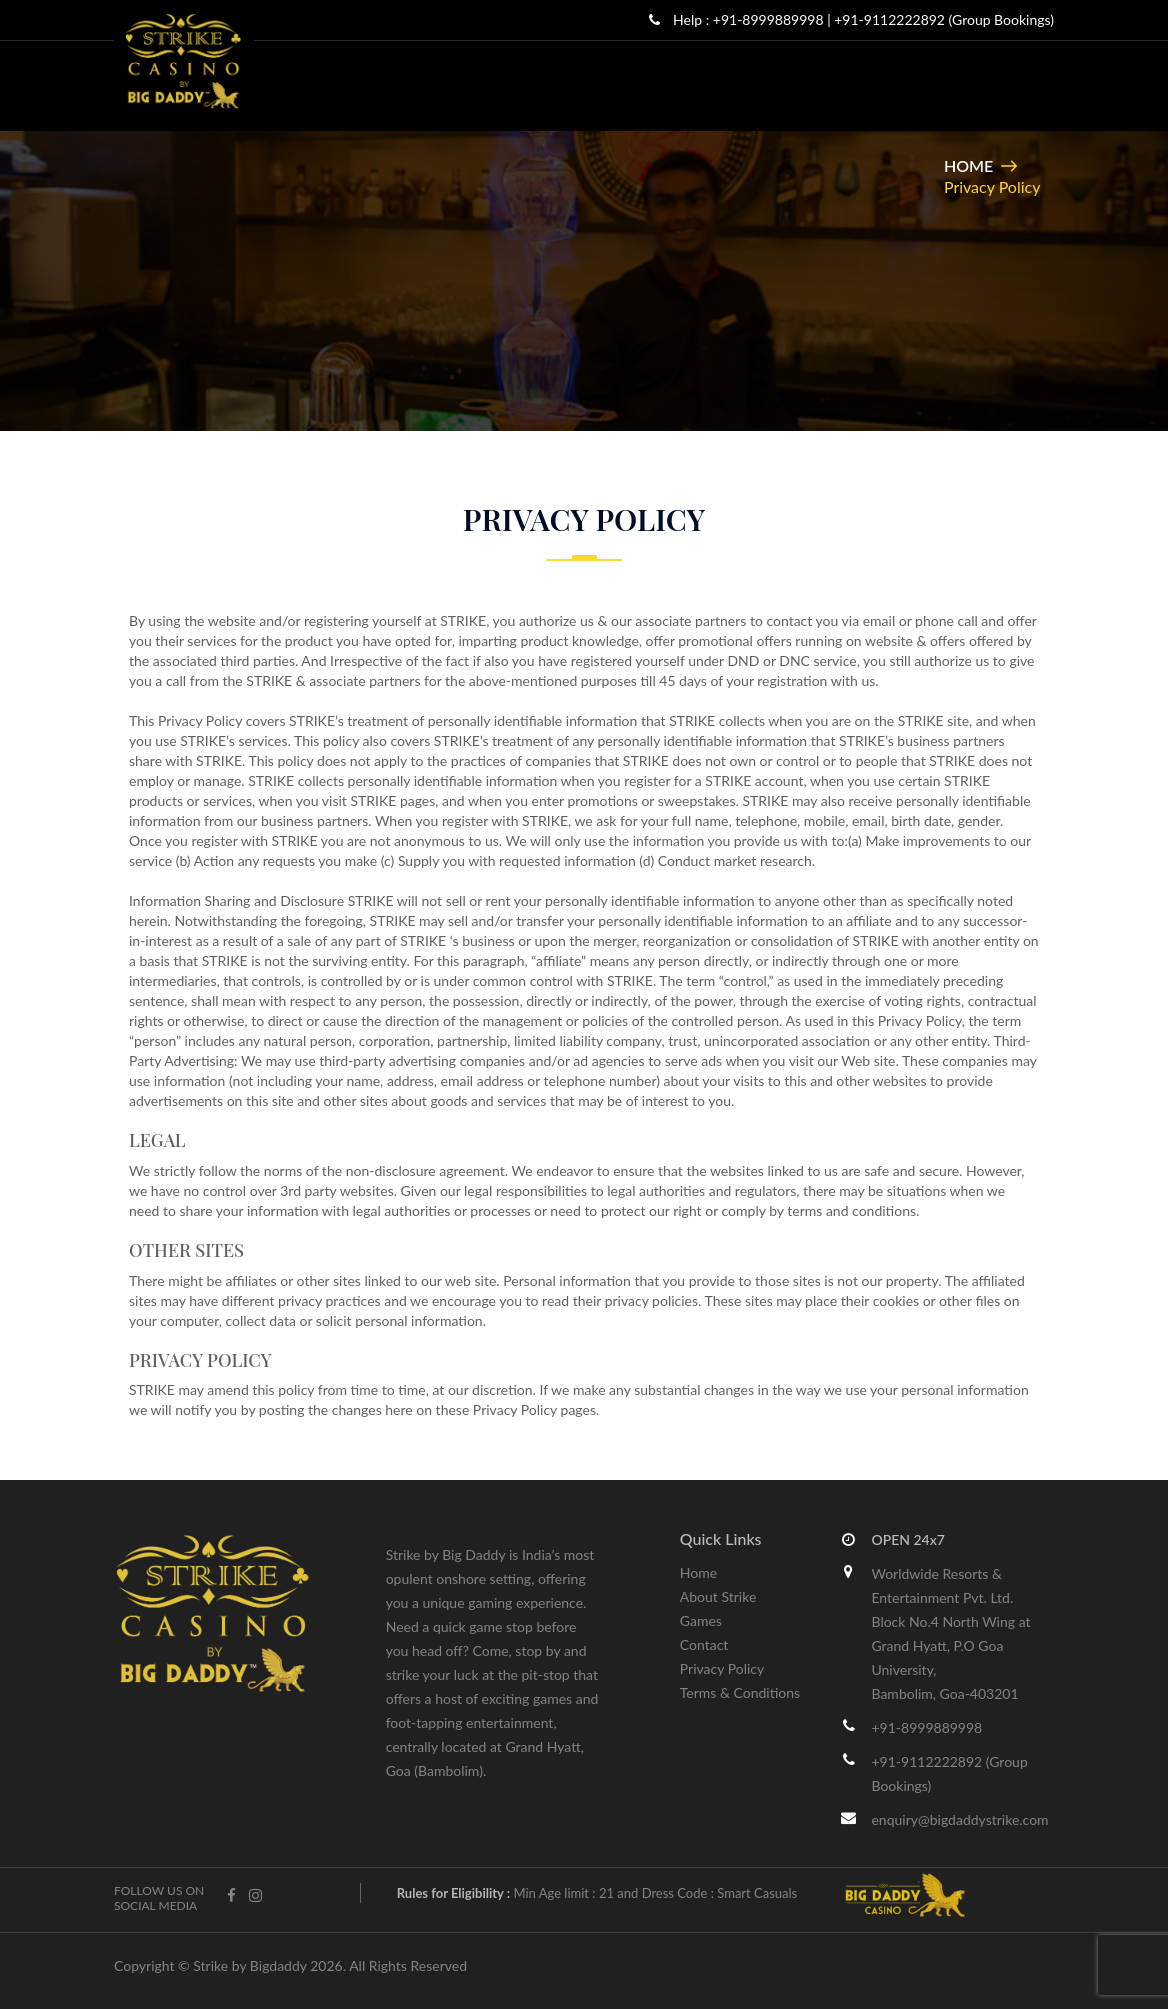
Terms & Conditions (740, 1692)
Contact (704, 1644)
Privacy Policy (722, 1668)
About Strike (718, 1596)
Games (701, 1620)
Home (968, 165)
